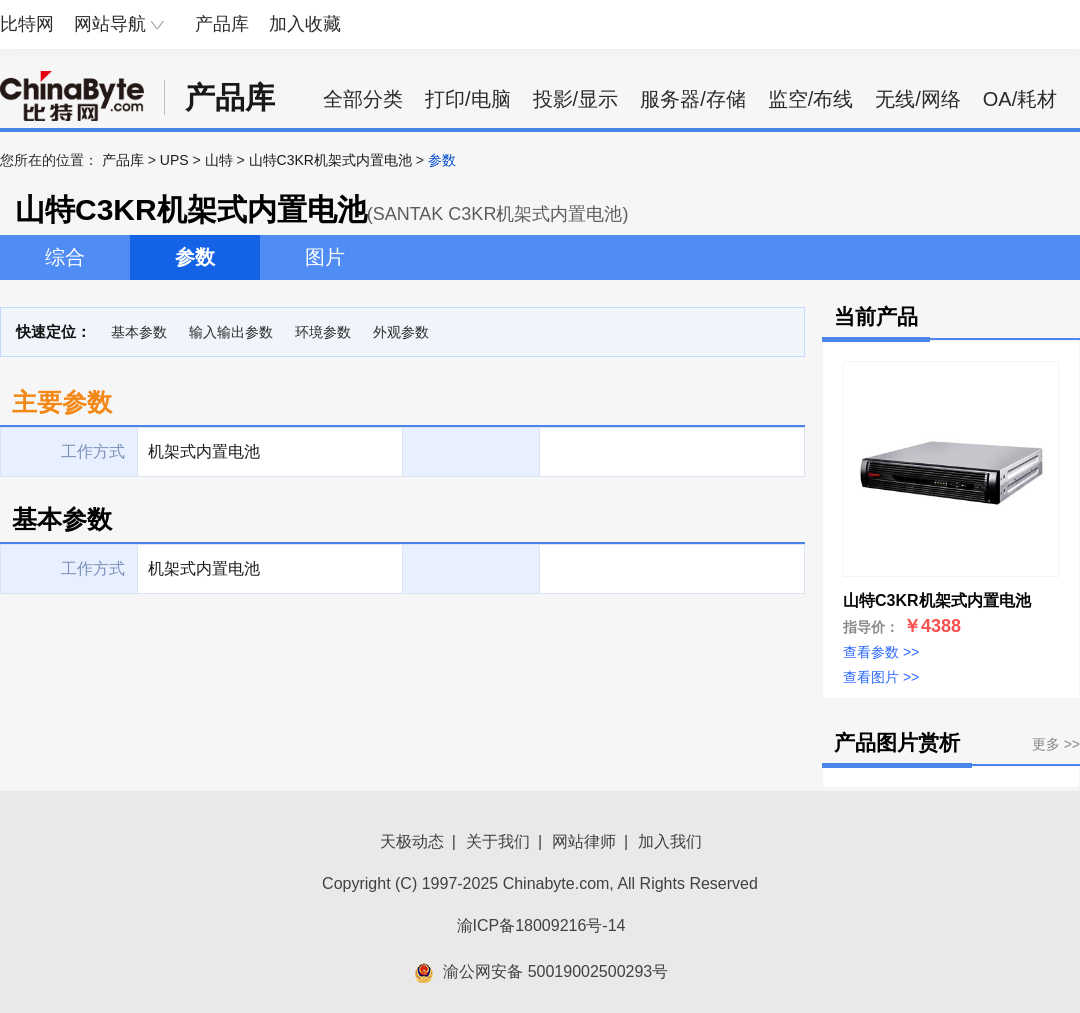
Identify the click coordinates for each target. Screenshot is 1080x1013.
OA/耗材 (1020, 99)
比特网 (27, 24)
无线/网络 (918, 99)
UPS (174, 160)
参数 (195, 257)
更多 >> (1056, 744)
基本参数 (139, 332)
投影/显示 (576, 99)
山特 (219, 160)
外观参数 (401, 332)
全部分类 (363, 99)
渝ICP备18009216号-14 (541, 925)
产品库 (222, 24)
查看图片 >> (881, 677)
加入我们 (670, 841)
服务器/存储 (693, 99)
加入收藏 (305, 24)
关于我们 (498, 841)
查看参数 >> (881, 652)
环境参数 (323, 332)
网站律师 (584, 841)
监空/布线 (811, 99)
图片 (325, 257)
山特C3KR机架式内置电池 (330, 160)
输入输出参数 (231, 332)
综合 (65, 257)
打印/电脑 (468, 99)
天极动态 (412, 841)
